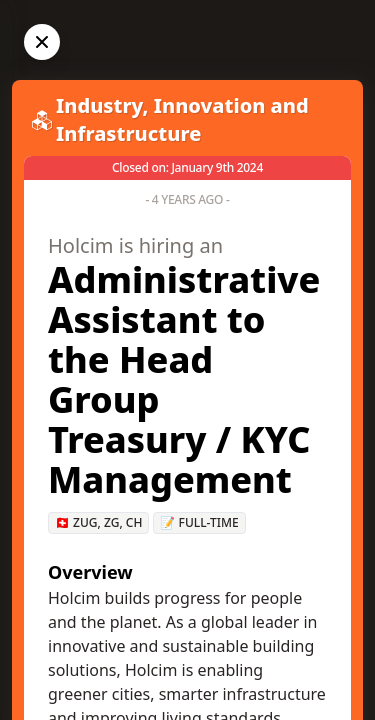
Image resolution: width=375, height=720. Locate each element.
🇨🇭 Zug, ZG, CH (98, 522)
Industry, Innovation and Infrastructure (182, 119)
